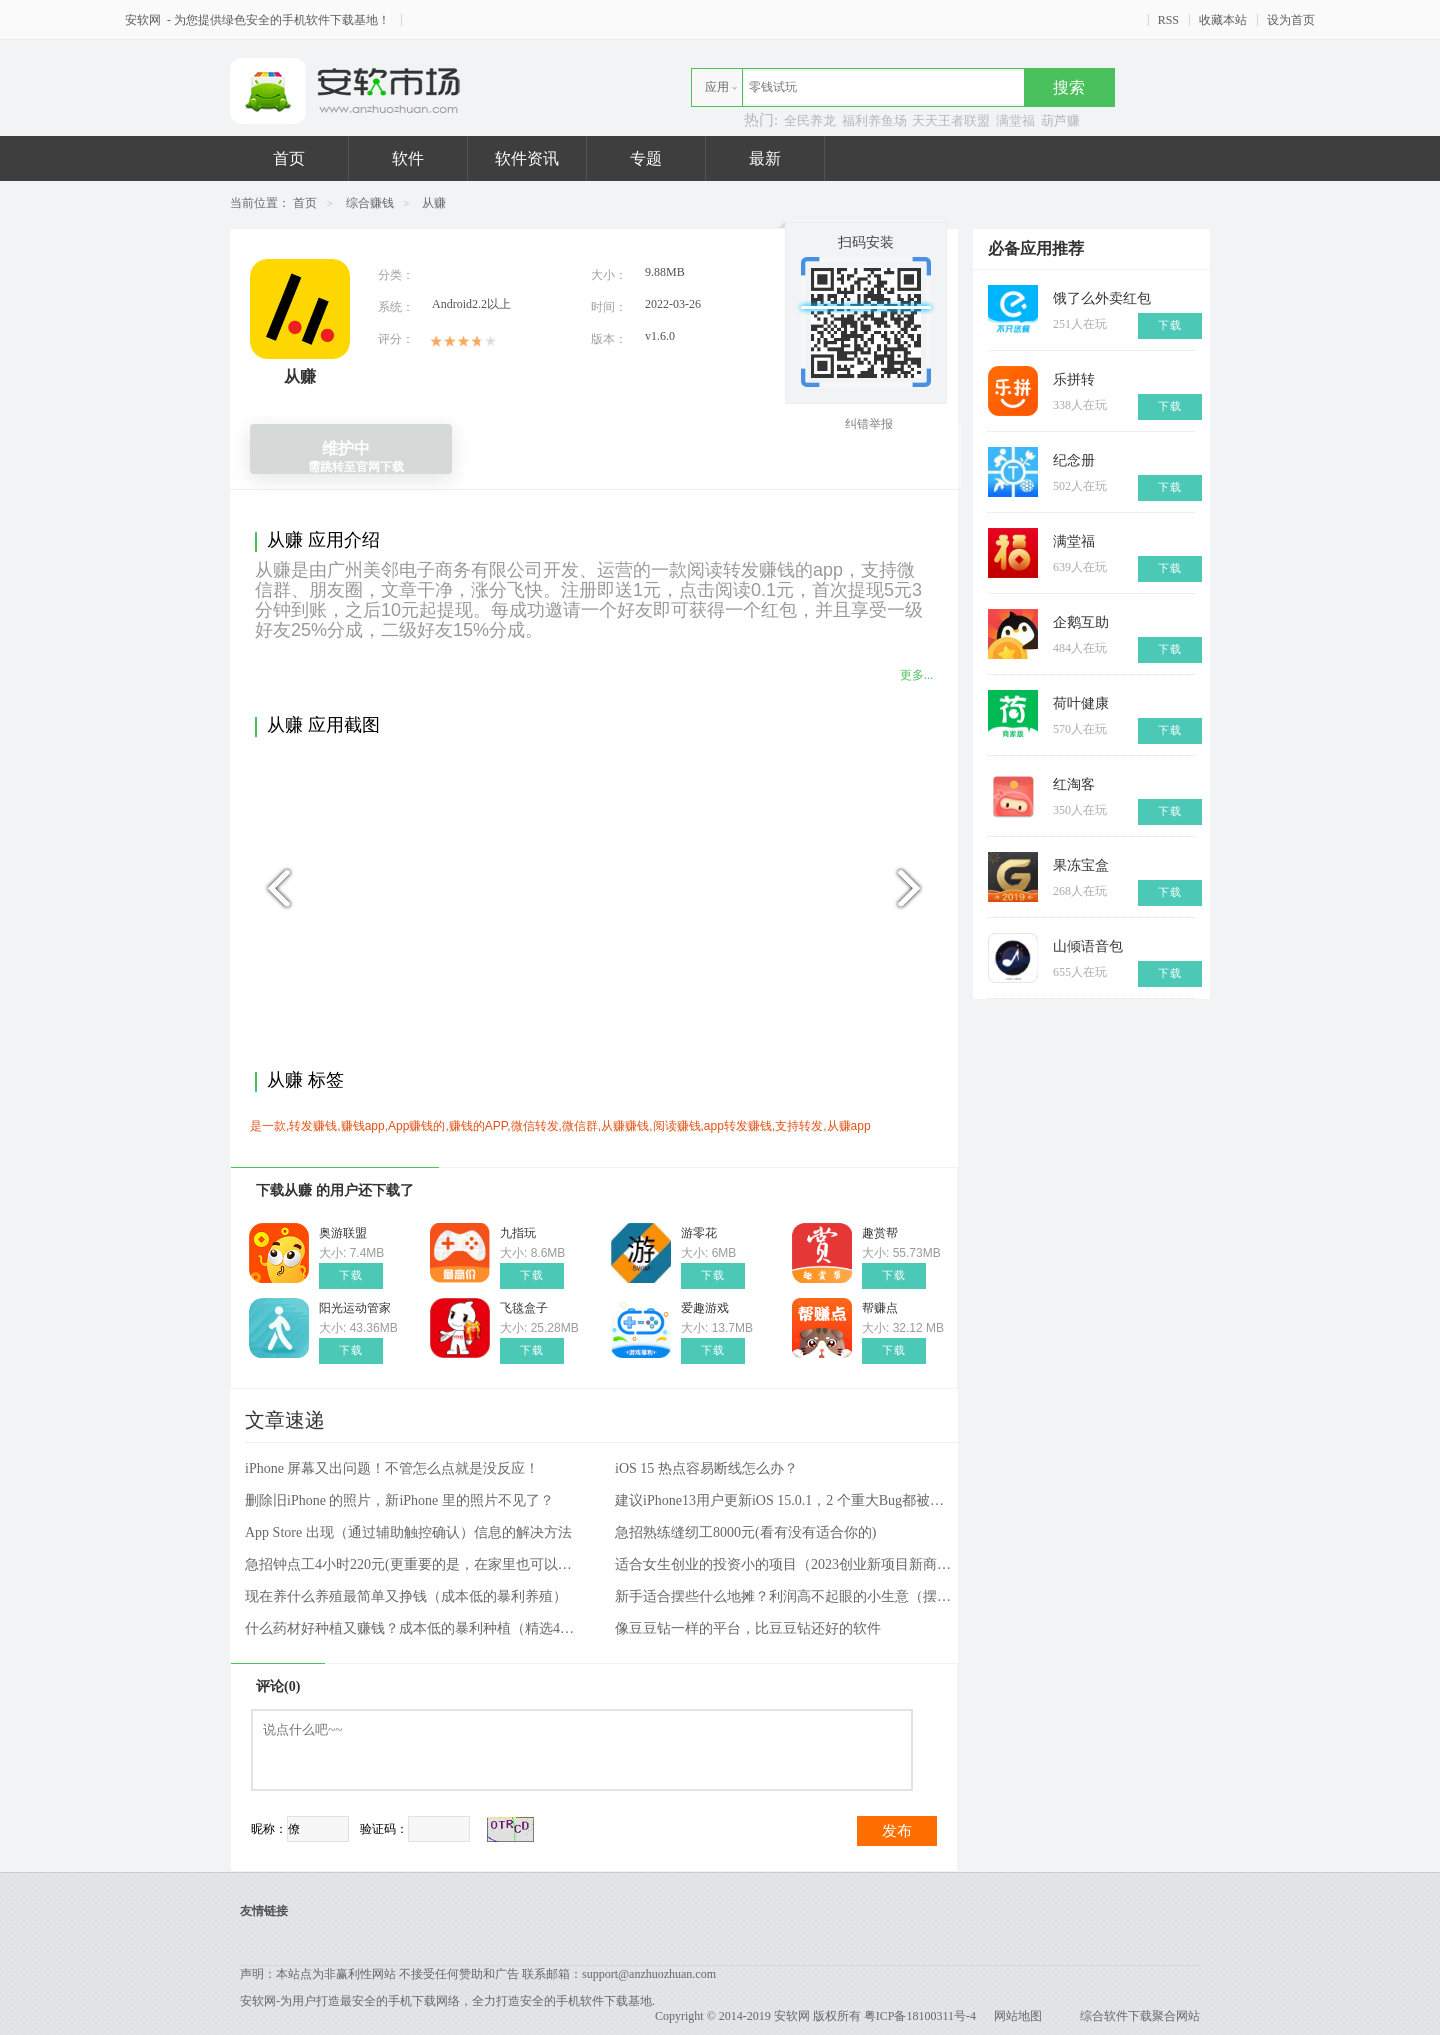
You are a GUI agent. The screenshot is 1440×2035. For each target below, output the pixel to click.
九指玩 (518, 1233)
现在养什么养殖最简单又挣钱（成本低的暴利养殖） (406, 1596)
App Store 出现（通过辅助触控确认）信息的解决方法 (408, 1532)
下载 (351, 1275)
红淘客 (1074, 784)
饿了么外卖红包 (1102, 298)
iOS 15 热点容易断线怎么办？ (706, 1468)
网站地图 (1018, 2016)
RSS (1168, 20)
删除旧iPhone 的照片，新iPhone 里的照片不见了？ (399, 1500)
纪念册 (1074, 460)
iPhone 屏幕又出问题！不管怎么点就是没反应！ (392, 1468)
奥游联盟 (343, 1233)
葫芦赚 (1060, 120)
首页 (289, 158)
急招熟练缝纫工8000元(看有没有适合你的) (745, 1532)
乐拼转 (1074, 379)
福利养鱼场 (874, 120)
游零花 (699, 1233)
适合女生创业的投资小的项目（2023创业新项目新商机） (785, 1564)
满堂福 (1015, 120)
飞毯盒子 (524, 1308)
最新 (765, 158)
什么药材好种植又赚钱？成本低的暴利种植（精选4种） (415, 1628)
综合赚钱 (370, 203)
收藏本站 (1223, 20)
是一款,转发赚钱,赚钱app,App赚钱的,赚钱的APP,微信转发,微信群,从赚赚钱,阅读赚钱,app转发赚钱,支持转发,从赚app (560, 1126)
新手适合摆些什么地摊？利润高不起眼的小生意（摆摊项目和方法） (785, 1596)
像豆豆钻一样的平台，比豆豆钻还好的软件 (748, 1628)
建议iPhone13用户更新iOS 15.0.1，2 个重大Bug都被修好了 (785, 1500)
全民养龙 (810, 120)
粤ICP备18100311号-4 (920, 2016)
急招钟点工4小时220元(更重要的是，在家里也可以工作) (415, 1564)
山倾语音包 (1088, 946)
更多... (916, 675)
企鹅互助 (1081, 622)
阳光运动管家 (355, 1308)
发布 (897, 1831)
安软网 (144, 20)
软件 (408, 158)
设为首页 (1291, 20)
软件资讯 (527, 158)
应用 (717, 87)
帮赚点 (880, 1308)
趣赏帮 (880, 1233)
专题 (646, 158)
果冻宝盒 (1081, 865)
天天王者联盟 (951, 120)
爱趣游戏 (705, 1308)
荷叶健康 (1081, 703)
